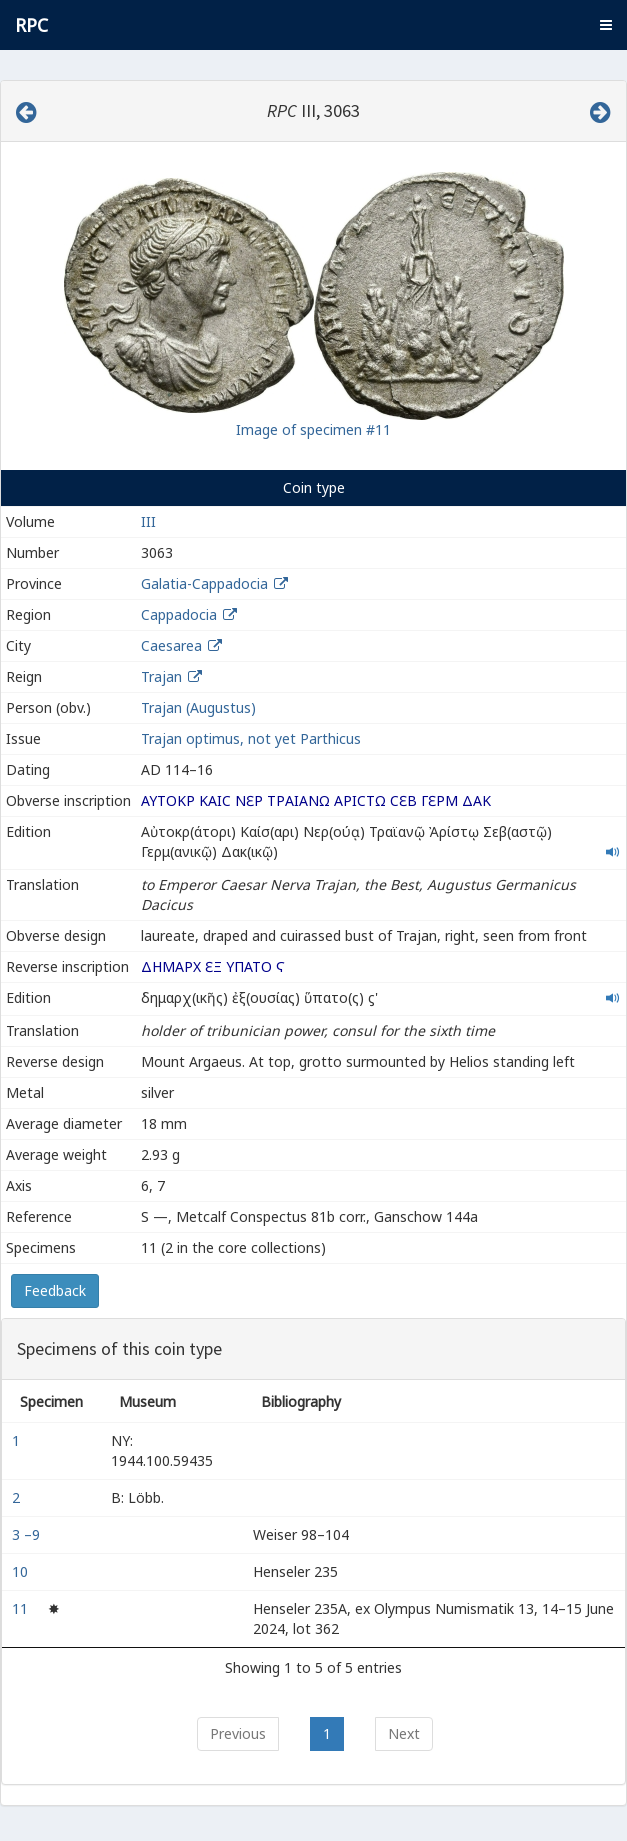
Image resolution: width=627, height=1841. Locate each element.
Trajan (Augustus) (198, 707)
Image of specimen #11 (313, 429)
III (148, 521)
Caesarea (171, 645)
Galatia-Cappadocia (204, 583)
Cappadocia (179, 614)
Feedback (55, 1290)
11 (22, 1608)
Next (404, 1733)
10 (22, 1571)
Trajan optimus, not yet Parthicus (251, 738)
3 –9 (28, 1534)
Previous (238, 1733)
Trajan (161, 676)
